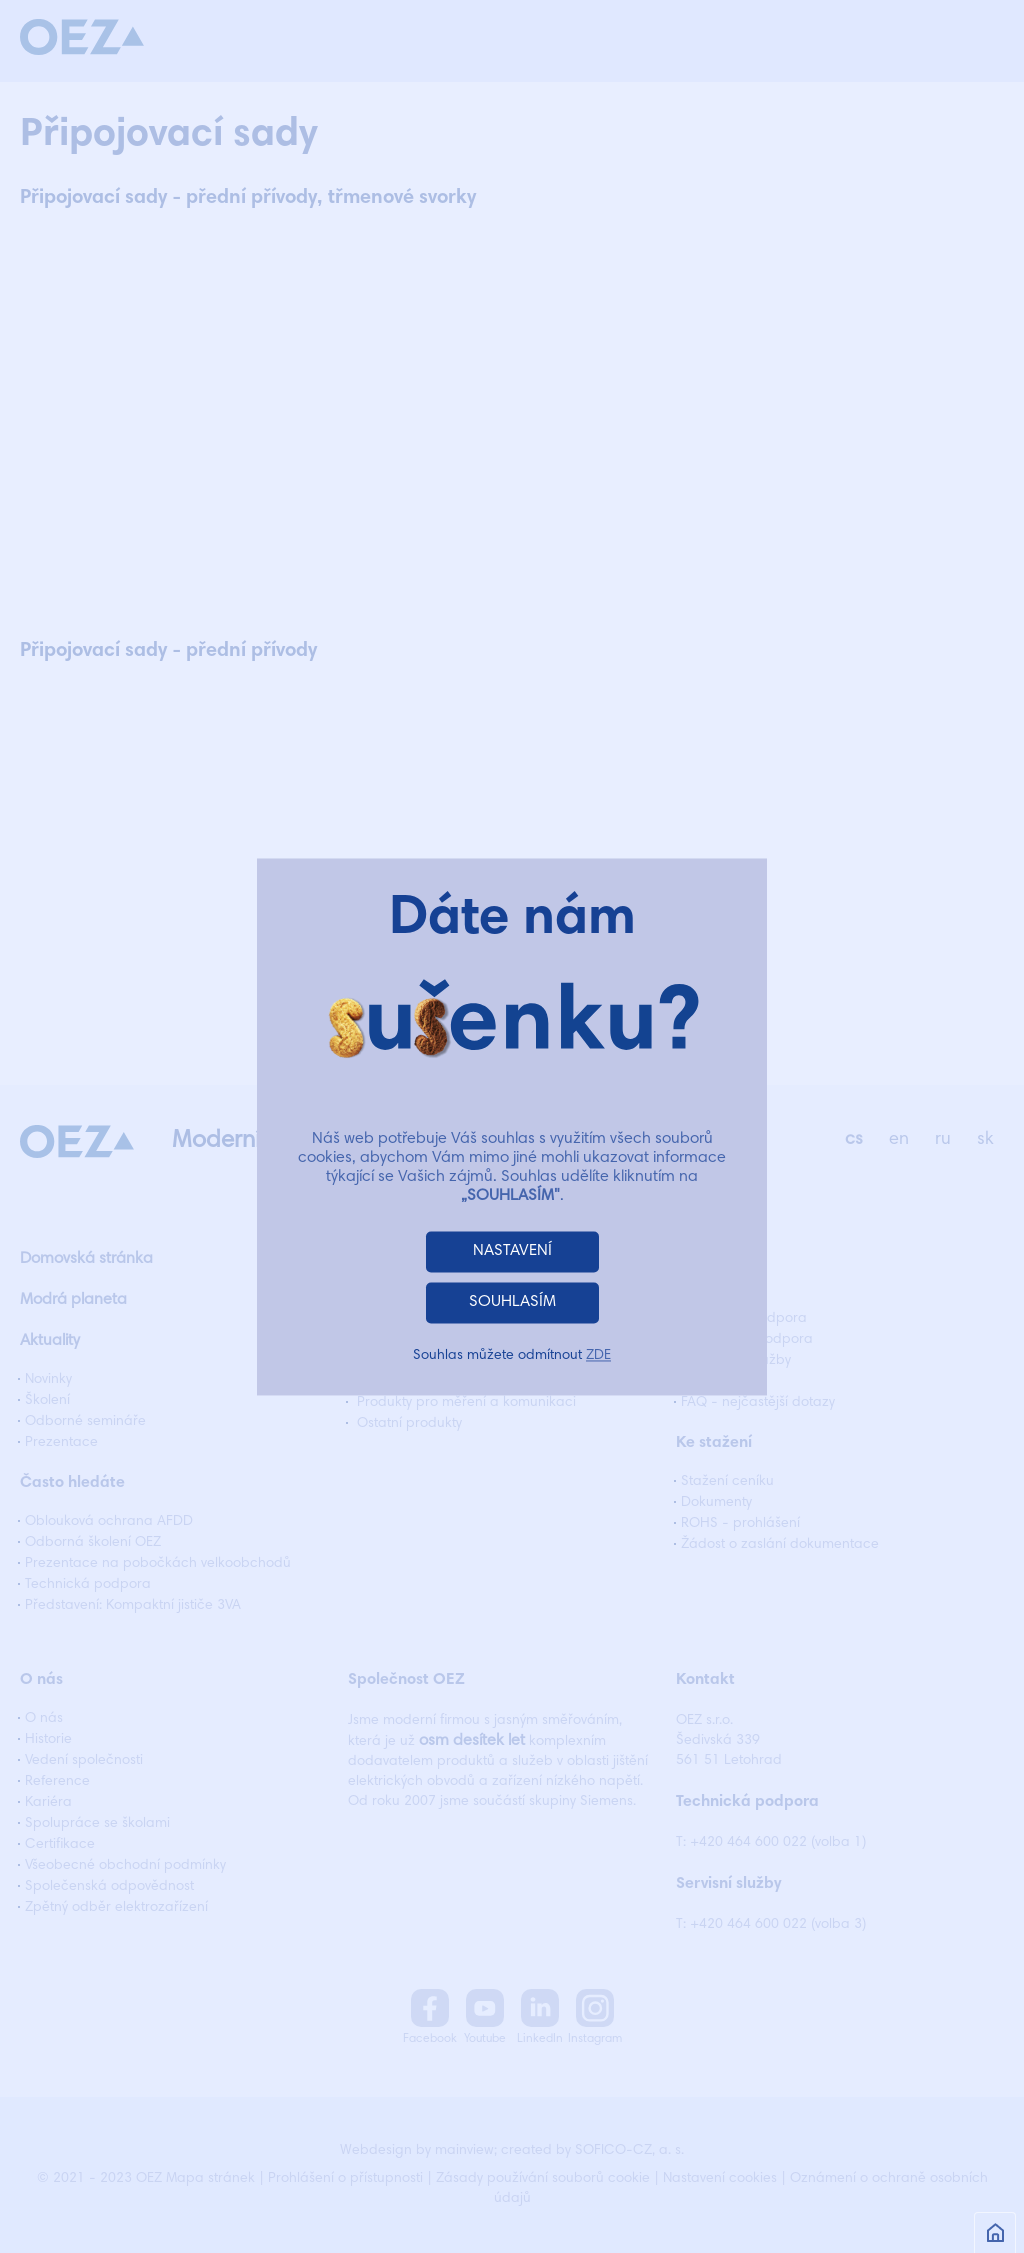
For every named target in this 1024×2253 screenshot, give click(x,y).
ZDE (598, 1356)
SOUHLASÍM (512, 1302)
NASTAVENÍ (512, 1251)
